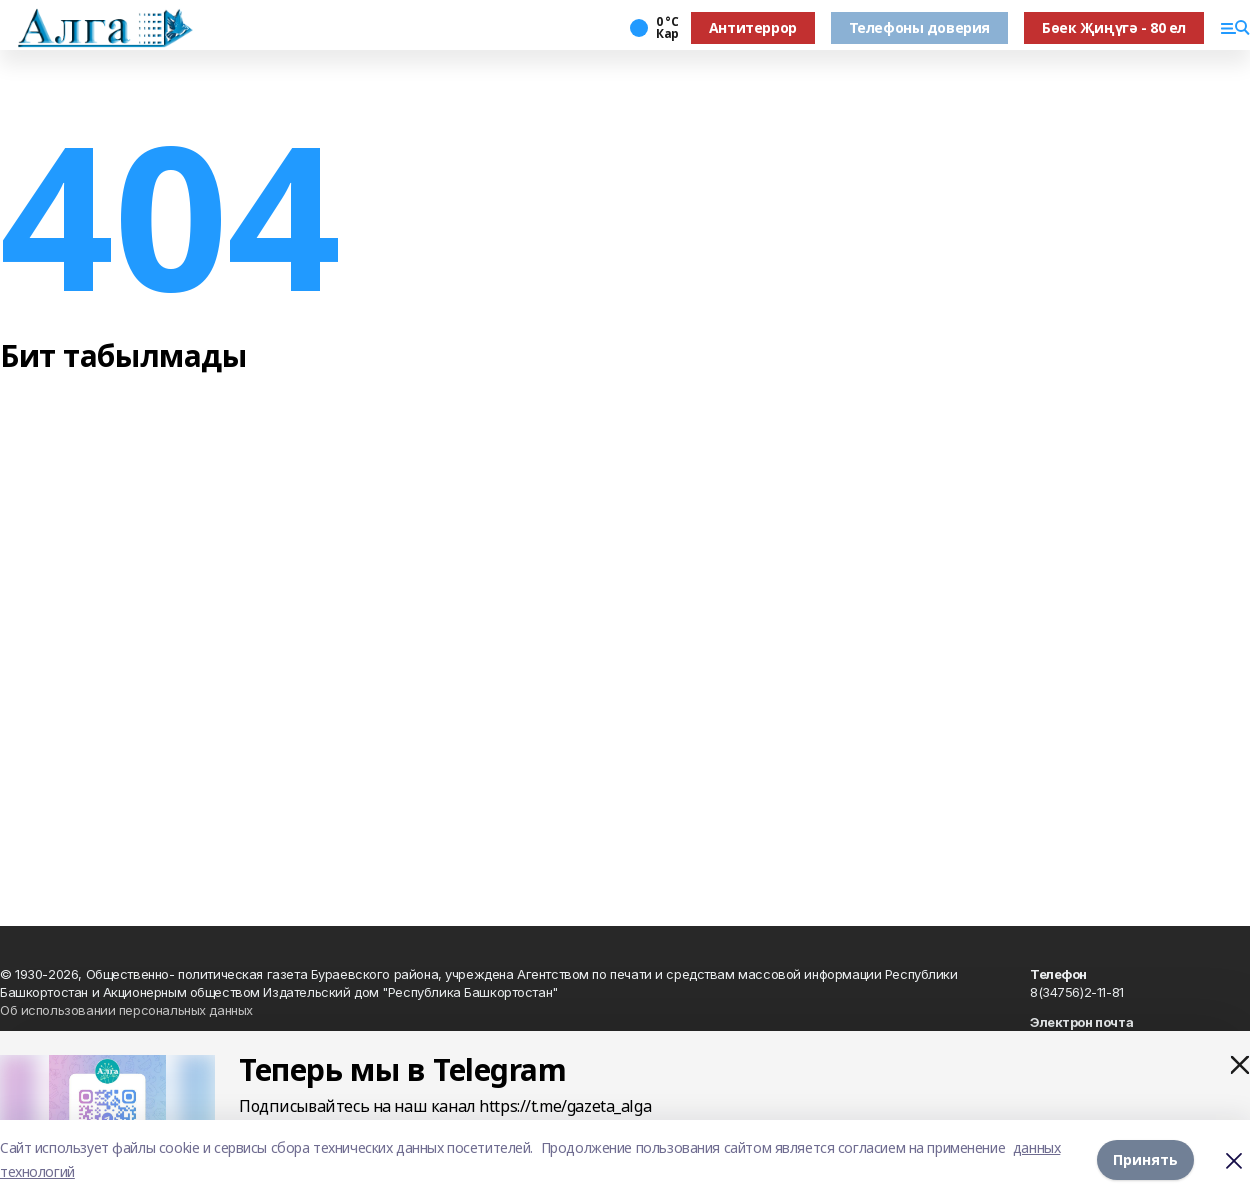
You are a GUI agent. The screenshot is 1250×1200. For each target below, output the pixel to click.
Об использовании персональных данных (126, 1010)
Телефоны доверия (919, 27)
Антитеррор (753, 27)
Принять (1145, 1159)
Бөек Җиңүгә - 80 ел (1114, 27)
